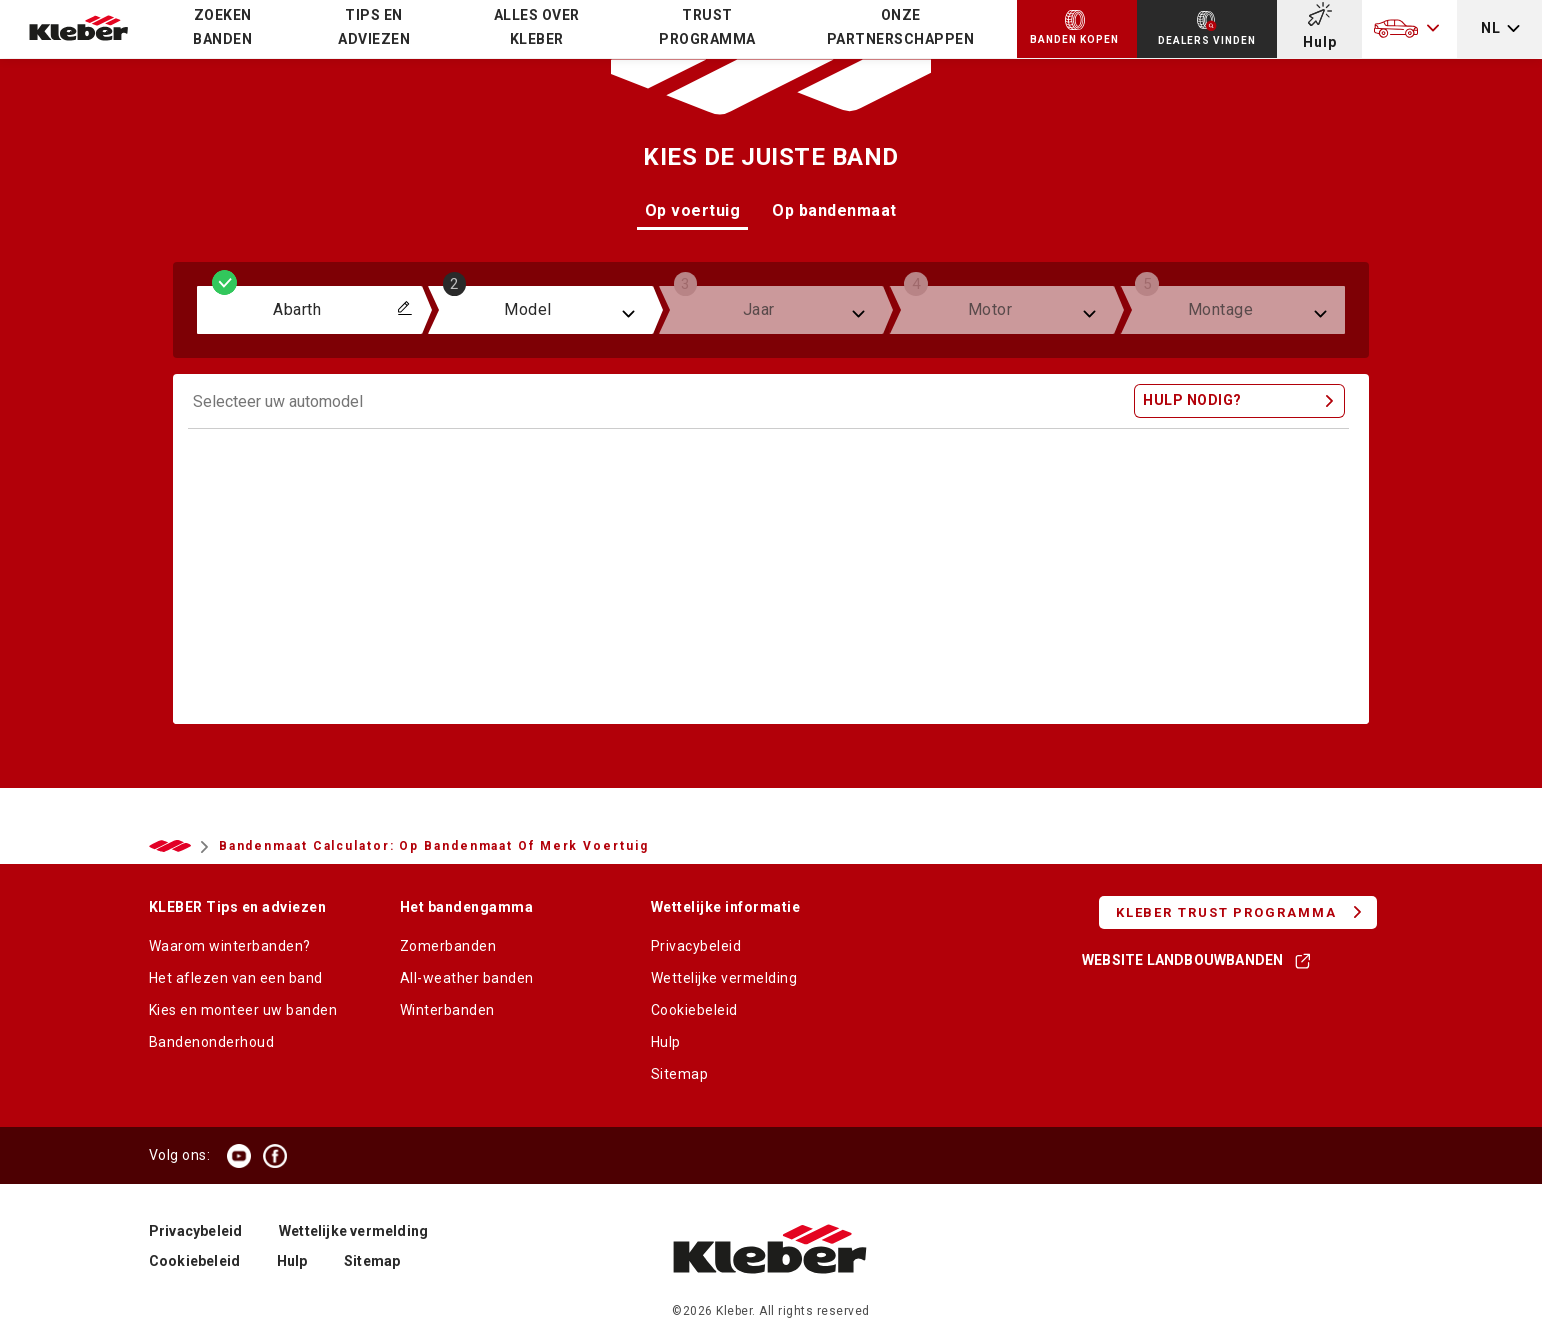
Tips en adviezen (374, 27)
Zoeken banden (222, 27)
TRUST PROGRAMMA (707, 27)
